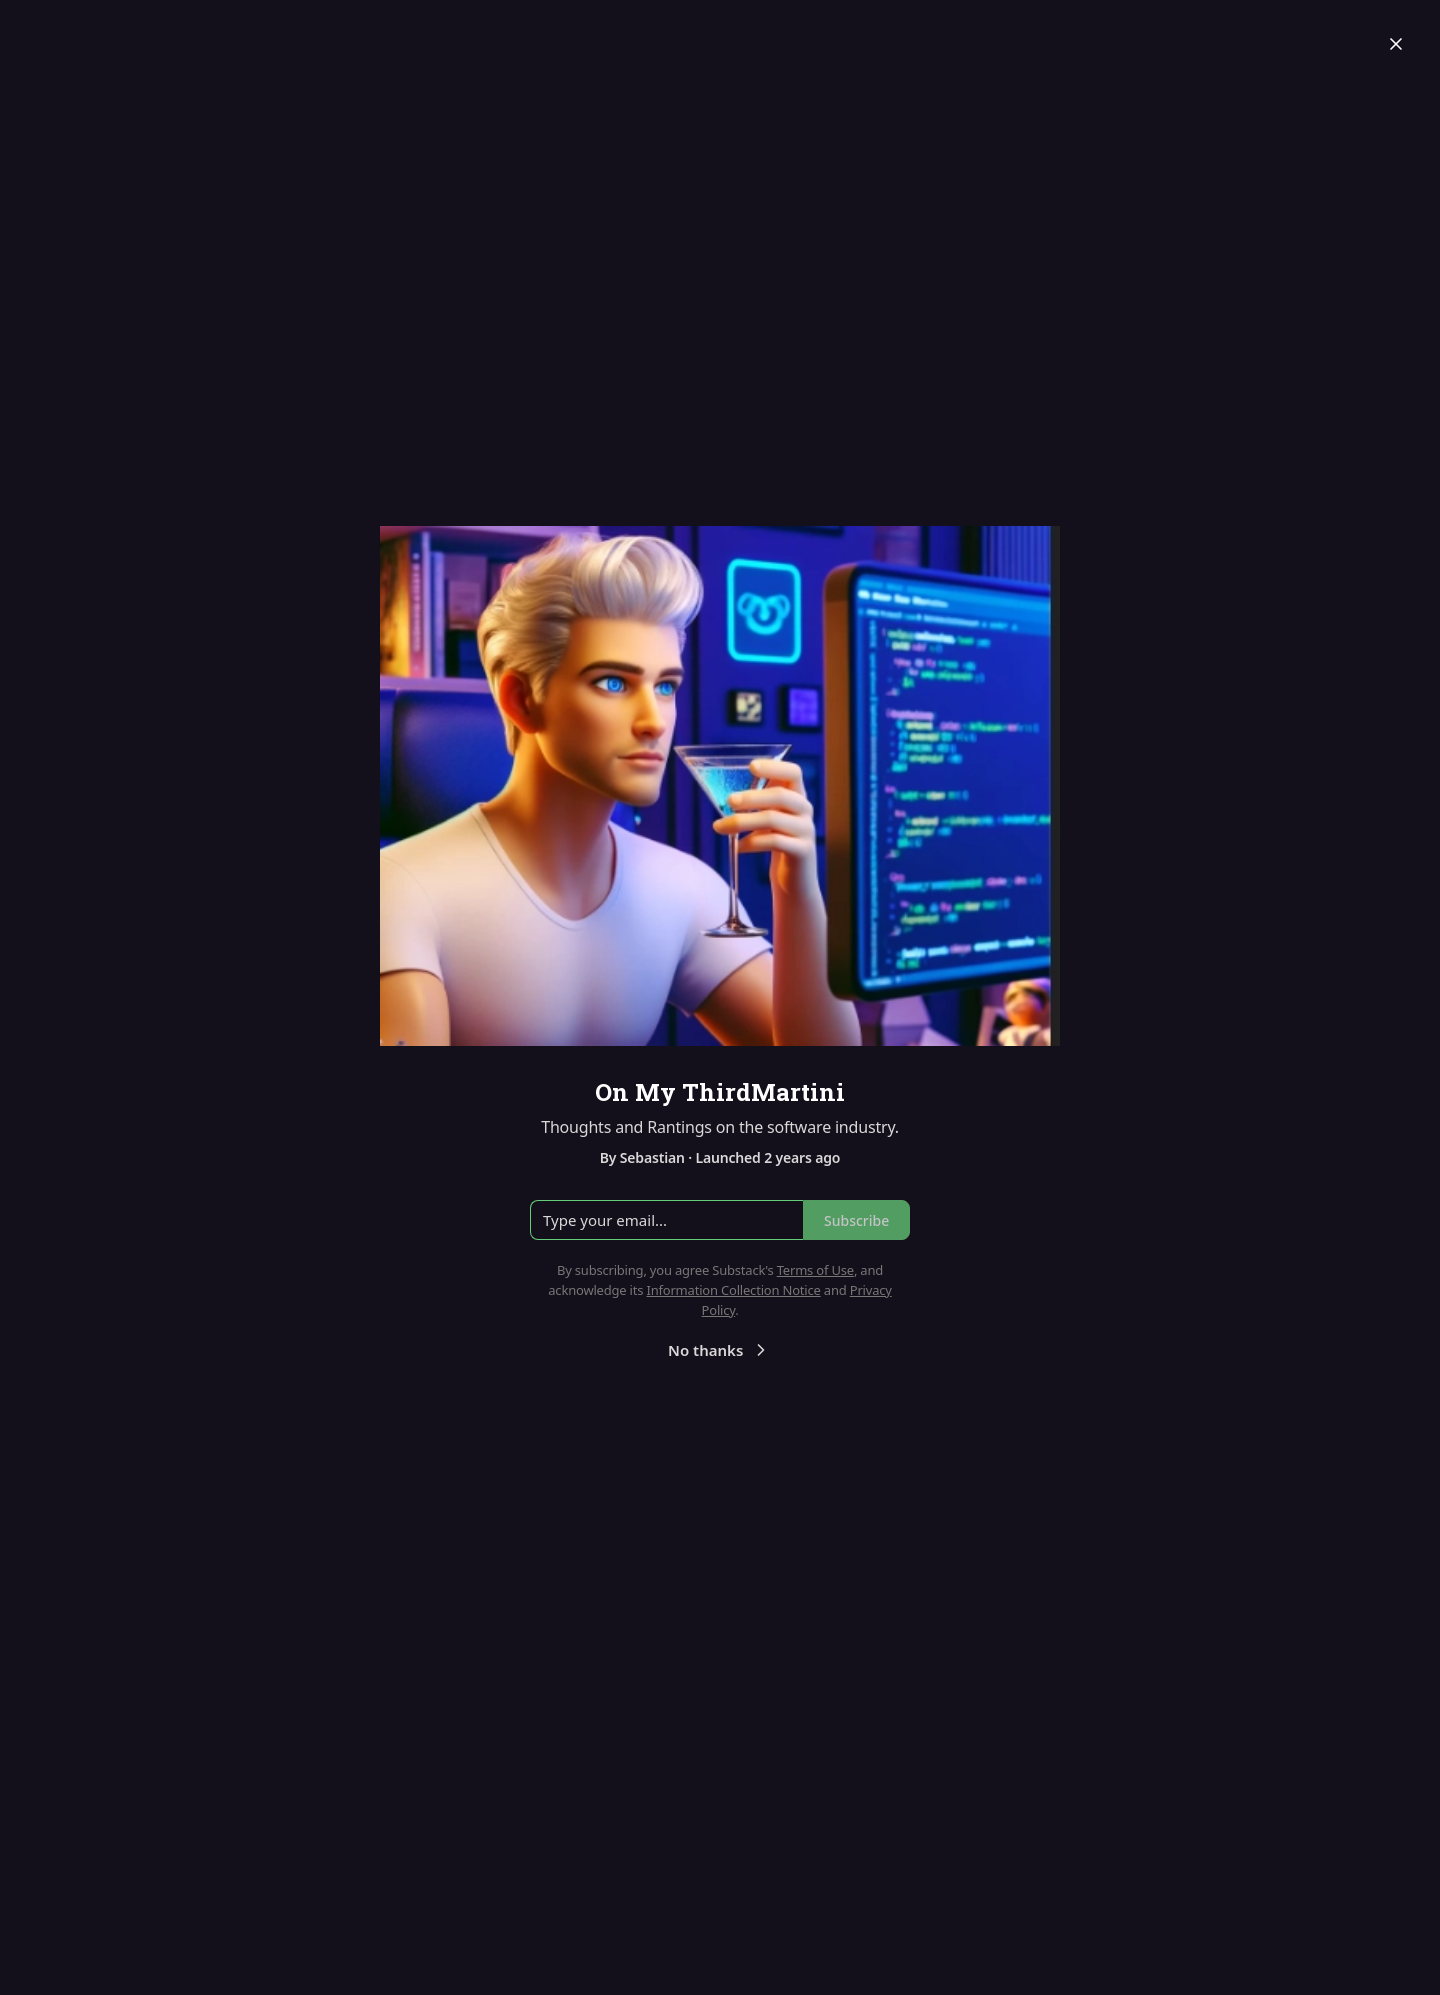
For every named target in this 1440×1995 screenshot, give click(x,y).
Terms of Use (815, 1270)
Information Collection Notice (733, 1290)
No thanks (719, 1350)
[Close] (1396, 44)
